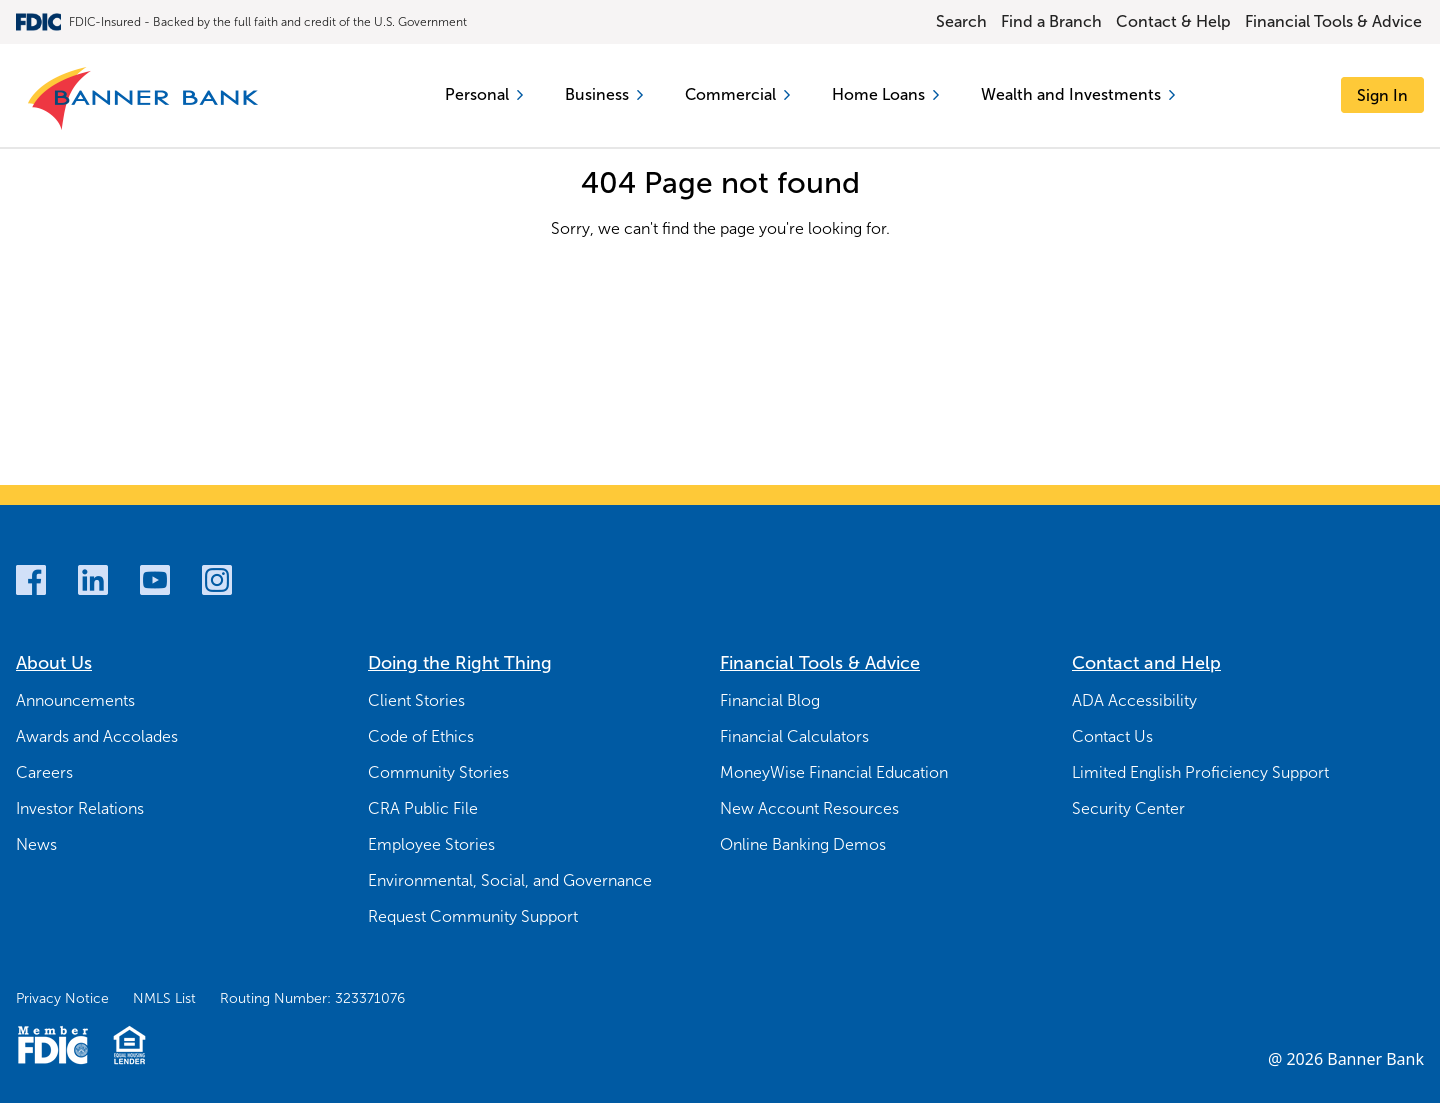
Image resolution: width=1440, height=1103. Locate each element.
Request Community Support (473, 916)
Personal (484, 94)
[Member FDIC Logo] (52, 1045)
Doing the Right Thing (460, 663)
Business (604, 94)
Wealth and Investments (1079, 94)
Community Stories (438, 772)
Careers (44, 772)
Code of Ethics (421, 736)
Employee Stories (431, 844)
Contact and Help (1146, 663)
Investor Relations (80, 808)
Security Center (1128, 808)
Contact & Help (1173, 21)
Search (961, 21)
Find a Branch (1051, 21)
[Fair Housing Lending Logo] (129, 1045)
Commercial (738, 94)
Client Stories (416, 700)
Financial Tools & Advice (1333, 21)
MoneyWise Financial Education (834, 772)
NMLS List (164, 998)
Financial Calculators (794, 736)
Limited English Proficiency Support (1200, 772)
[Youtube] (155, 580)
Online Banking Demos (803, 844)
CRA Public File (423, 808)
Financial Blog (770, 700)
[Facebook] (31, 580)
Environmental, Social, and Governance (510, 880)
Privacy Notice (62, 998)
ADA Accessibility (1134, 700)
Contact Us (1112, 736)
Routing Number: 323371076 (312, 998)
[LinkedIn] (93, 580)
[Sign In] (1382, 95)
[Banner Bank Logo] (144, 99)
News (36, 844)
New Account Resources (809, 808)
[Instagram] (217, 580)
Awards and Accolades (97, 736)
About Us (54, 663)
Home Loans (886, 94)
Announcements (75, 700)
